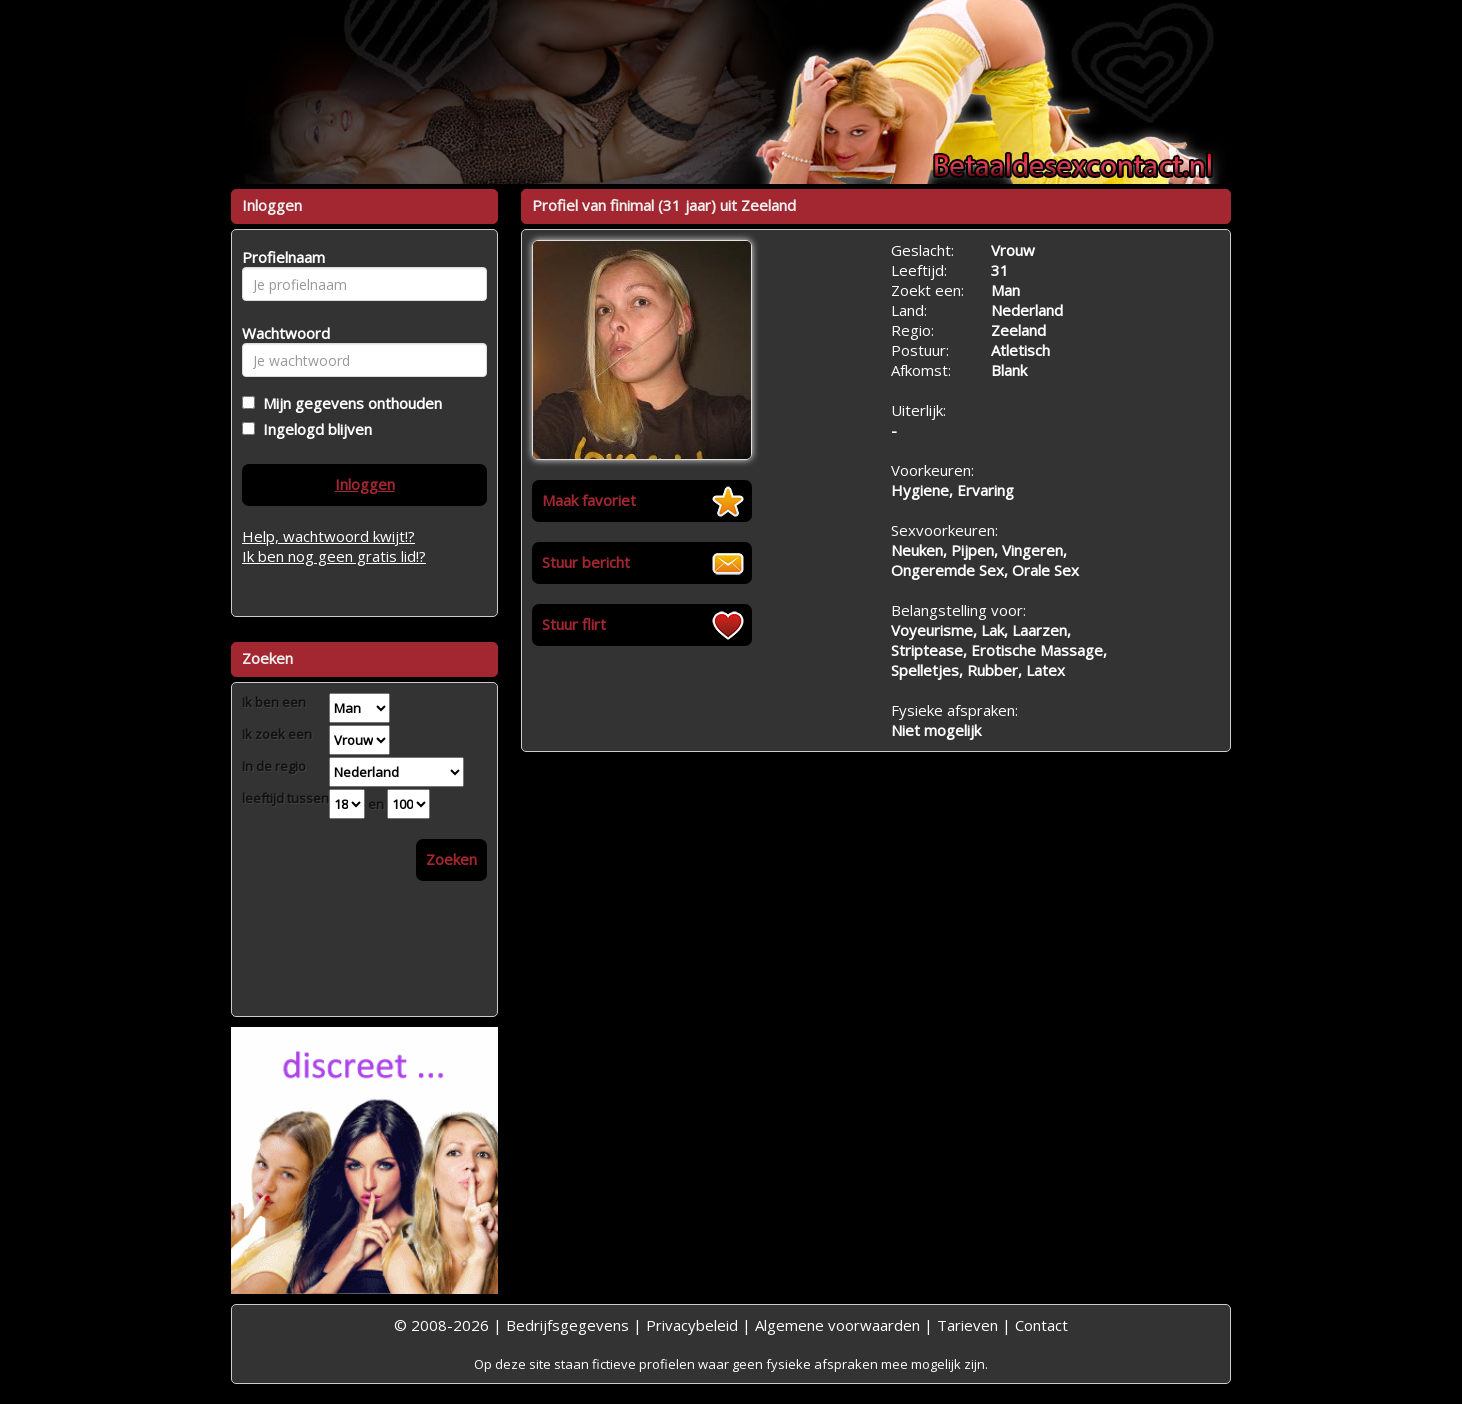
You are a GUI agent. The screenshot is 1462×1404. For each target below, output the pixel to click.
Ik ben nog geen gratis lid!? (334, 556)
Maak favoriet (589, 500)
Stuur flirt (574, 624)
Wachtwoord (280, 333)
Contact (1041, 1325)
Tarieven (967, 1325)
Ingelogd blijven (313, 429)
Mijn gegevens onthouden (348, 403)
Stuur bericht (586, 562)
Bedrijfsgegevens (567, 1325)
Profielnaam (280, 257)
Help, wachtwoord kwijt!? (328, 536)
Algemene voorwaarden (837, 1325)
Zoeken (451, 859)
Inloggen (365, 484)
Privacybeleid (692, 1325)
